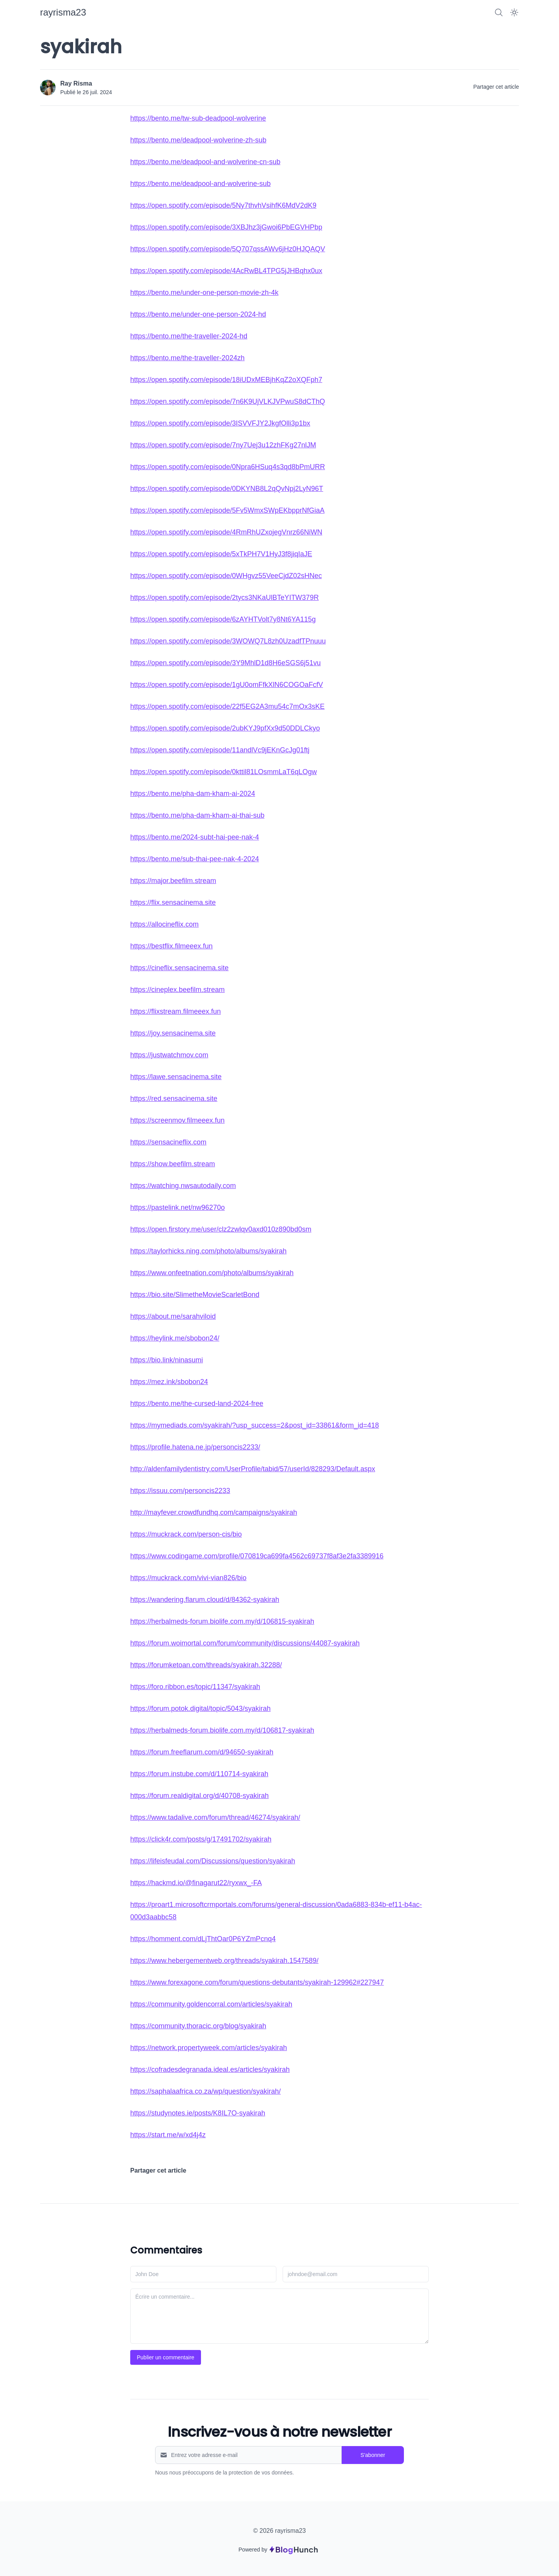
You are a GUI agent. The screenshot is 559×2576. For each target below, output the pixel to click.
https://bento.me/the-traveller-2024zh (187, 358)
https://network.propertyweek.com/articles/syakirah (208, 2048)
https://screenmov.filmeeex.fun (177, 1120)
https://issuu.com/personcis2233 (180, 1491)
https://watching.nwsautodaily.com (183, 1186)
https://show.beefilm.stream (172, 1164)
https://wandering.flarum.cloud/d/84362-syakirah (204, 1599)
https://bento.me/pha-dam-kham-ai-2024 (192, 793)
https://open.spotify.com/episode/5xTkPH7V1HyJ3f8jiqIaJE (221, 554)
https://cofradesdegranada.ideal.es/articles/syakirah (210, 2069)
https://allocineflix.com (164, 924)
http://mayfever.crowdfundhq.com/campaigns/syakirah (213, 1512)
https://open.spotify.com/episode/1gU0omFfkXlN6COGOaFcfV (226, 685)
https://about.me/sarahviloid (173, 1316)
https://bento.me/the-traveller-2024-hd (188, 336)
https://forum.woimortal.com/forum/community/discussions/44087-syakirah (245, 1643)
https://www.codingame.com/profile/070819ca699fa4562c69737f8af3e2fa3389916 (256, 1556)
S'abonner (372, 2455)
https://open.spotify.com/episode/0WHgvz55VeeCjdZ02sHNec (226, 576)
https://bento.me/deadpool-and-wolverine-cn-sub (205, 162)
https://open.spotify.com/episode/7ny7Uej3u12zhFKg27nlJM (223, 445)
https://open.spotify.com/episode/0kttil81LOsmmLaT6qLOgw (223, 772)
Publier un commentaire (165, 2357)
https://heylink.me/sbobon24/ (174, 1338)
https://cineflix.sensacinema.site (179, 968)
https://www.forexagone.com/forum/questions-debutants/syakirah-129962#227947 (257, 1982)
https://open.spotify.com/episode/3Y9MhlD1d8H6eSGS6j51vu (225, 663)
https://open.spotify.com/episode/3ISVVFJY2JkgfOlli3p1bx (220, 423)
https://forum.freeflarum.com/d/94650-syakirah (201, 1752)
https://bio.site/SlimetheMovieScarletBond (194, 1295)
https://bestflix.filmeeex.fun (171, 946)
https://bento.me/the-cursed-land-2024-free (196, 1403)
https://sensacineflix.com (168, 1142)
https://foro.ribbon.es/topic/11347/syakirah (195, 1687)
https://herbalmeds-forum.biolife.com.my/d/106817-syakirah (222, 1730)
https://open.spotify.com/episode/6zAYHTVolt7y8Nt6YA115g (223, 619)
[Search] (498, 12)
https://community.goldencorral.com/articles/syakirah (211, 2004)
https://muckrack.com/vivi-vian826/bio (188, 1578)
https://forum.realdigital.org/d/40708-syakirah (199, 1796)
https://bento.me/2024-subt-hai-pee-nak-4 (194, 837)
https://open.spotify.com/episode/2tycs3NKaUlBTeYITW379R (224, 597)
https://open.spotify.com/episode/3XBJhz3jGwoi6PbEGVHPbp (226, 227)
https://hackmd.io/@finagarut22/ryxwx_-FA (196, 1883)
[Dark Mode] (514, 12)
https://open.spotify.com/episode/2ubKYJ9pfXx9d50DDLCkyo (225, 728)
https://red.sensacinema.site (173, 1098)
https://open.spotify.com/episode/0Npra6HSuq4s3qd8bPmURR (227, 467)
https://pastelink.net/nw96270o (177, 1207)
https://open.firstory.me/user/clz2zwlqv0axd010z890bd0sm (220, 1229)
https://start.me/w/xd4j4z (168, 2135)
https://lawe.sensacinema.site (176, 1077)
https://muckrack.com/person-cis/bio (186, 1534)
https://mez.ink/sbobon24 (169, 1382)
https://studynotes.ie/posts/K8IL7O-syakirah (197, 2113)
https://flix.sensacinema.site (173, 902)
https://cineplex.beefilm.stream (177, 990)
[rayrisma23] (63, 12)
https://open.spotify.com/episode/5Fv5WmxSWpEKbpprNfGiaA (227, 510)
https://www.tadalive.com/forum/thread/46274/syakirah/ (215, 1817)
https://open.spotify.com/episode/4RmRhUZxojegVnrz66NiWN (226, 532)
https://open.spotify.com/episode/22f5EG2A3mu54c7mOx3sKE (227, 706)
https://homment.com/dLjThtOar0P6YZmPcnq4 (203, 1939)
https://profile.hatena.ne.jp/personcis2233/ (195, 1447)
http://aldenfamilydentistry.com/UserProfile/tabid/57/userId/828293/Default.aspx (252, 1469)
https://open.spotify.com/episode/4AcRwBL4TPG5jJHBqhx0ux (226, 271)
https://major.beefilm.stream (173, 881)
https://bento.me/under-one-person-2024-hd (198, 314)
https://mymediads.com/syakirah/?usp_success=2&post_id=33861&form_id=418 (254, 1425)
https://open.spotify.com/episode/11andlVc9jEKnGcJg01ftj (219, 750)
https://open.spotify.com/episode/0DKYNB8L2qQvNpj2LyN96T (226, 488)
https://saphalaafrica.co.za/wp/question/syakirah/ (205, 2091)
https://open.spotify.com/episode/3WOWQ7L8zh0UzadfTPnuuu (228, 641)
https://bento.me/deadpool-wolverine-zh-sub (198, 140)
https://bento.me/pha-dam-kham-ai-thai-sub (197, 815)
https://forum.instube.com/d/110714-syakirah (199, 1774)
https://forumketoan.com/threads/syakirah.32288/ (206, 1665)
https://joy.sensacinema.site (173, 1033)
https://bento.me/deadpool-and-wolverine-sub (200, 184)
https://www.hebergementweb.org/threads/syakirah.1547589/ (224, 1960)
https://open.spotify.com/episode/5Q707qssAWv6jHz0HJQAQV (227, 249)
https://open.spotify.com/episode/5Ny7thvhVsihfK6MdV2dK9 (223, 205)
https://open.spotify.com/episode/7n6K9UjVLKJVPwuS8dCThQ (227, 401)
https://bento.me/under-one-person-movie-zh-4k (204, 292)
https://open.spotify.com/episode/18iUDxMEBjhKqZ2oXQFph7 (226, 380)
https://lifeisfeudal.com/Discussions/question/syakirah (212, 1861)
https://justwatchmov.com (169, 1055)
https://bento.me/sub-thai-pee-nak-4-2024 (194, 859)
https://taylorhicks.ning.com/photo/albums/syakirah (208, 1251)
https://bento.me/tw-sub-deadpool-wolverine (198, 118)
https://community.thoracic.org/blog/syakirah (198, 2026)
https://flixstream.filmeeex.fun (175, 1011)
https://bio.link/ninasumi (166, 1360)
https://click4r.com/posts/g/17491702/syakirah (200, 1839)
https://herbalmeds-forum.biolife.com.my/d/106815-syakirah (222, 1621)
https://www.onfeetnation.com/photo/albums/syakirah (211, 1273)
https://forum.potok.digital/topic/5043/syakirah (200, 1708)
